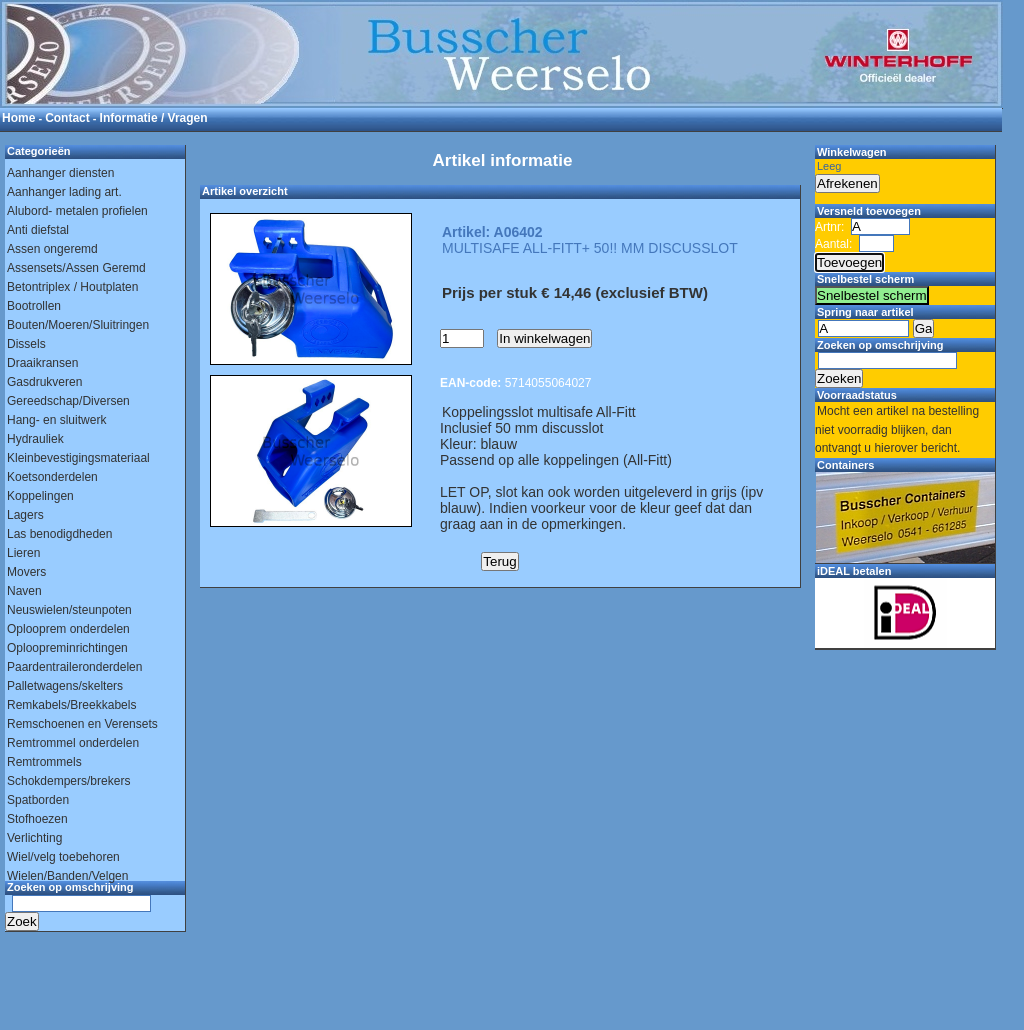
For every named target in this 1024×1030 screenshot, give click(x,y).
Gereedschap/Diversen (68, 401)
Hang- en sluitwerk (56, 420)
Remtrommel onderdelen (73, 743)
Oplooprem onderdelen (68, 629)
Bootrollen (34, 306)
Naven (24, 591)
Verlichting (34, 838)
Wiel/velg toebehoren (63, 857)
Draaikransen (42, 363)
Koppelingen (40, 496)
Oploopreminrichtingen (67, 648)
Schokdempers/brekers (68, 781)
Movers (26, 572)
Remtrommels (44, 762)
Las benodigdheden (59, 534)
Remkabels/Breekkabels (71, 705)
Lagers (25, 515)
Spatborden (38, 800)
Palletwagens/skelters (65, 686)
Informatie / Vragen (154, 118)
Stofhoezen (37, 819)
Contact (67, 118)
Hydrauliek (35, 439)
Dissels (26, 344)
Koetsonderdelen (52, 477)
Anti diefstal (38, 230)
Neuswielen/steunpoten (69, 610)
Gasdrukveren (44, 382)
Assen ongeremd (52, 249)
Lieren (23, 553)
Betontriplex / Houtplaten (72, 287)
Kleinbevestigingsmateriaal (78, 458)
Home (18, 118)
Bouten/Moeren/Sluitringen (78, 325)
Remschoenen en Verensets (82, 724)
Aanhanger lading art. (64, 192)
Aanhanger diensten (60, 173)
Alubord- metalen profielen (77, 211)
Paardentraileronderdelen (74, 667)
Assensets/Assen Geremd (76, 268)
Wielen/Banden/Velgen (67, 876)
